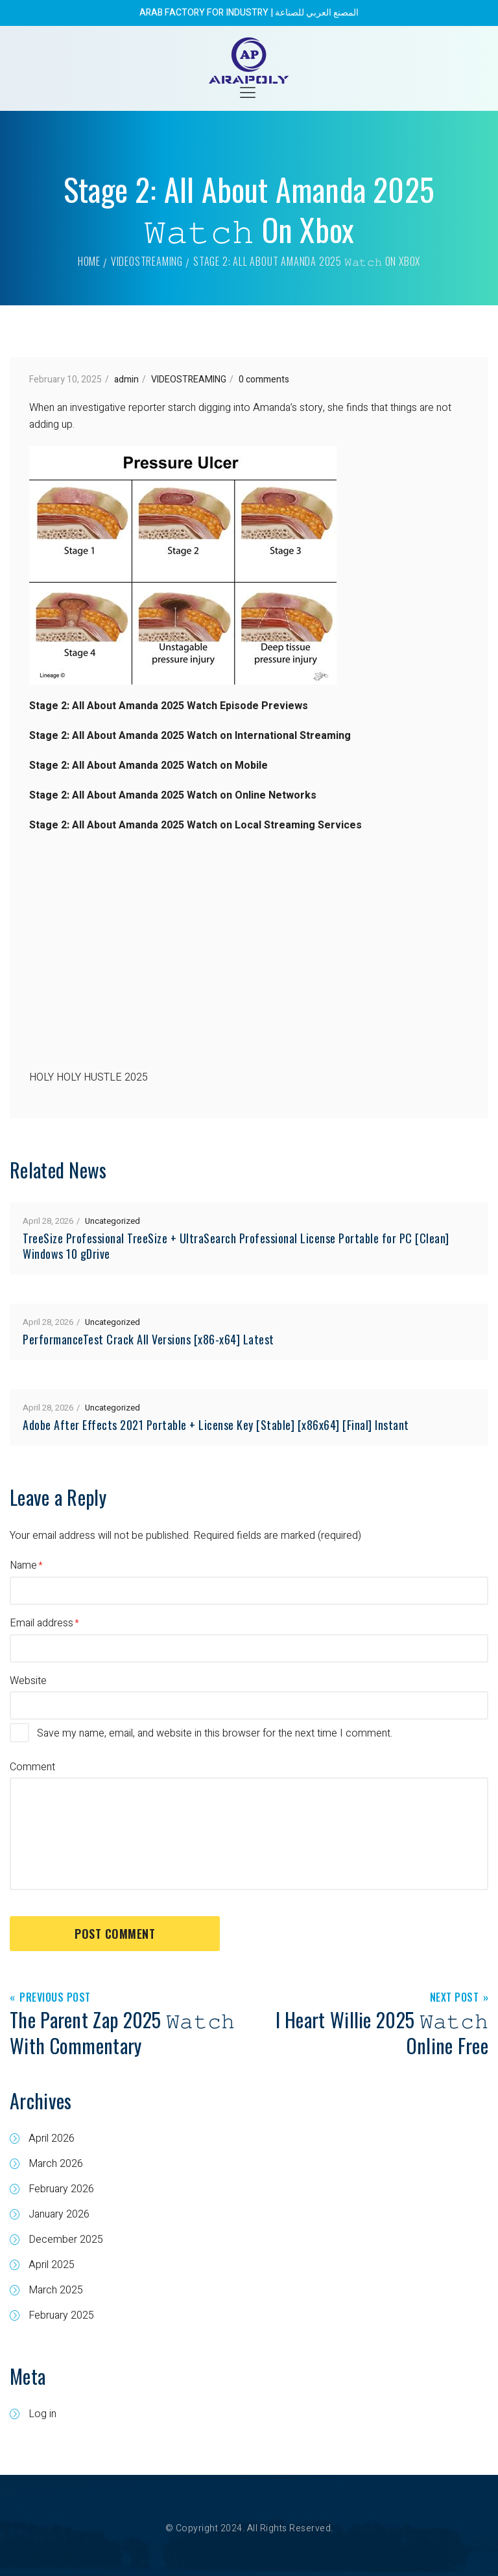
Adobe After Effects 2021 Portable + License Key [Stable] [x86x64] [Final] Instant (216, 1424)
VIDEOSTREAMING (147, 261)
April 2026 (52, 2138)
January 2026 (59, 2214)
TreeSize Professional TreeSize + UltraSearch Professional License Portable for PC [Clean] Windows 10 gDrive (236, 1246)
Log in (42, 2414)
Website (28, 1681)
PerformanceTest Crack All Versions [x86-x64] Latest (148, 1339)
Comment (32, 1767)
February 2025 (61, 2315)
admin (126, 379)
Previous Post (55, 1998)
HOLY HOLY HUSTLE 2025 (88, 1077)
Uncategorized (112, 1221)
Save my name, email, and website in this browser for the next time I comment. (214, 1733)
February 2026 (61, 2189)
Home (89, 261)
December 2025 (66, 2239)
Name (23, 1565)
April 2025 (52, 2265)
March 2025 (56, 2290)
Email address (41, 1623)
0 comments (264, 379)
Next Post (454, 1998)
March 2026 (56, 2164)
